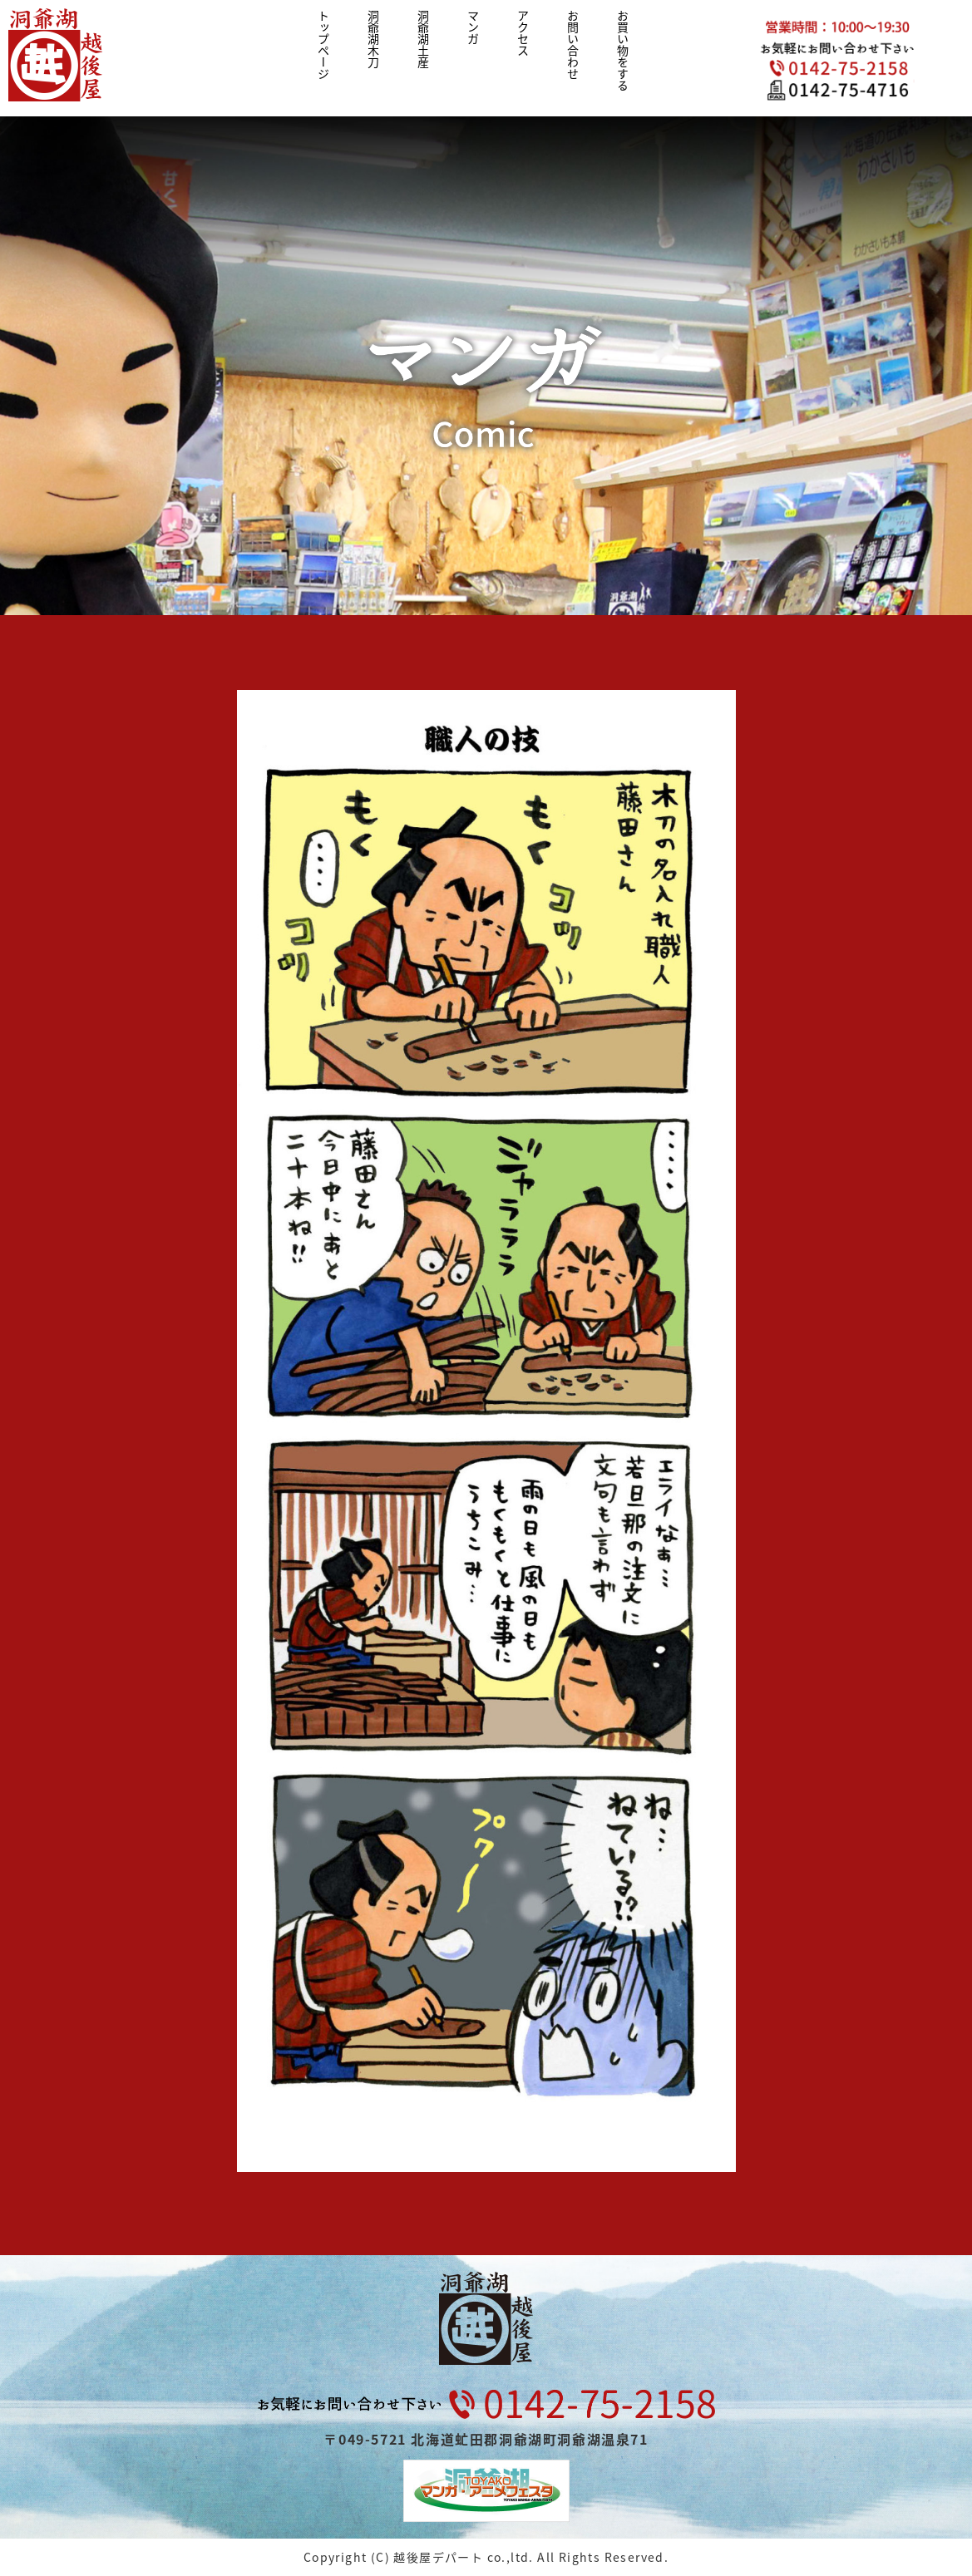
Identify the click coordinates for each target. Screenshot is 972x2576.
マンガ (473, 27)
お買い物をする (622, 50)
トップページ (323, 45)
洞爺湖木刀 (373, 39)
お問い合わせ (573, 45)
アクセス (523, 33)
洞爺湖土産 (423, 39)
